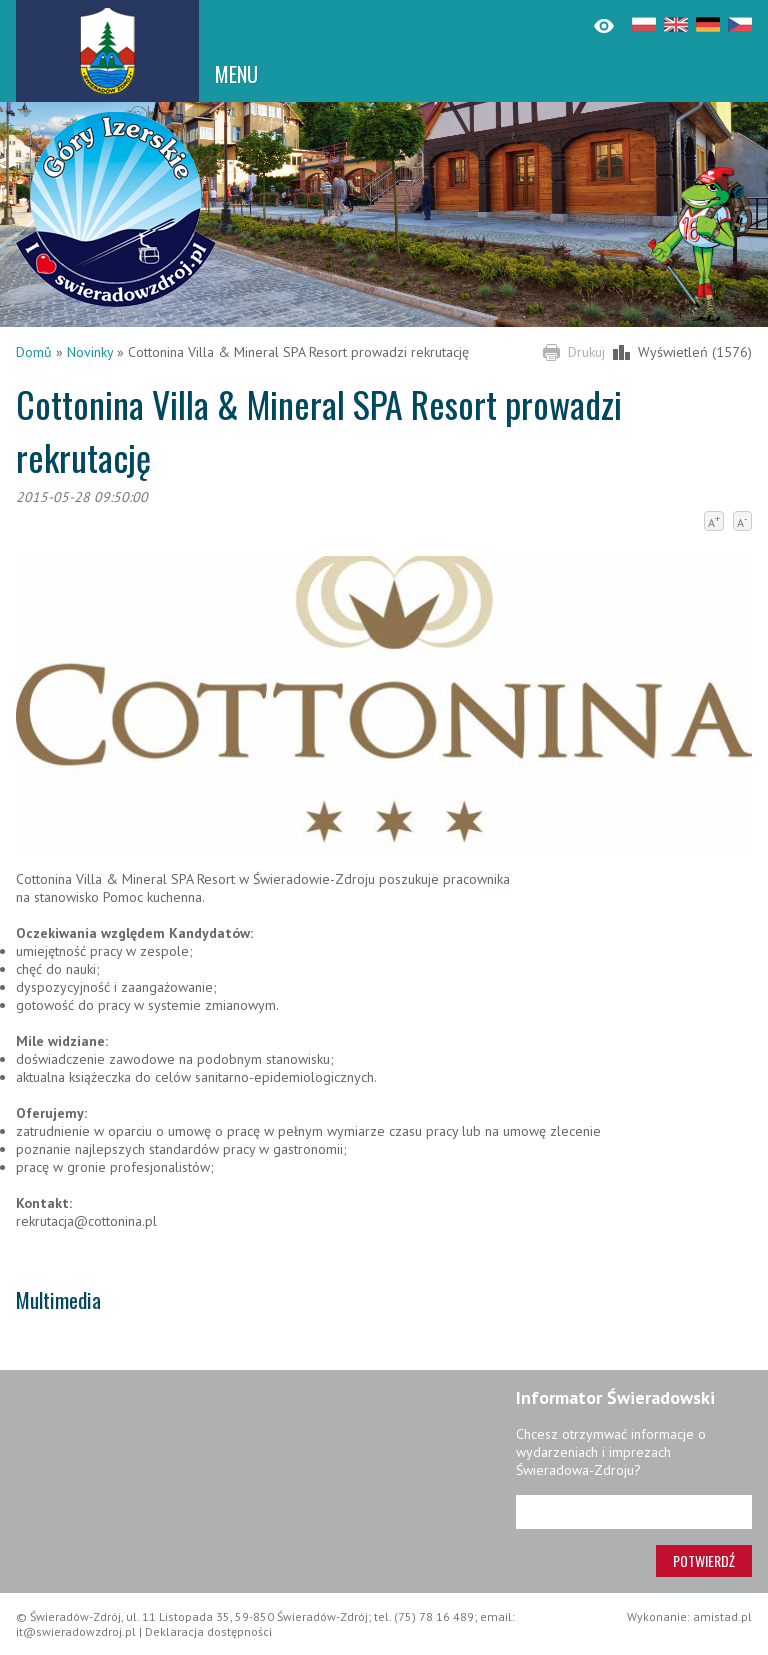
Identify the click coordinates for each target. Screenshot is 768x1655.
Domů (34, 352)
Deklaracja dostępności (208, 1631)
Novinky (90, 352)
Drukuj (586, 352)
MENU (236, 74)
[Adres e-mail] (634, 1512)
